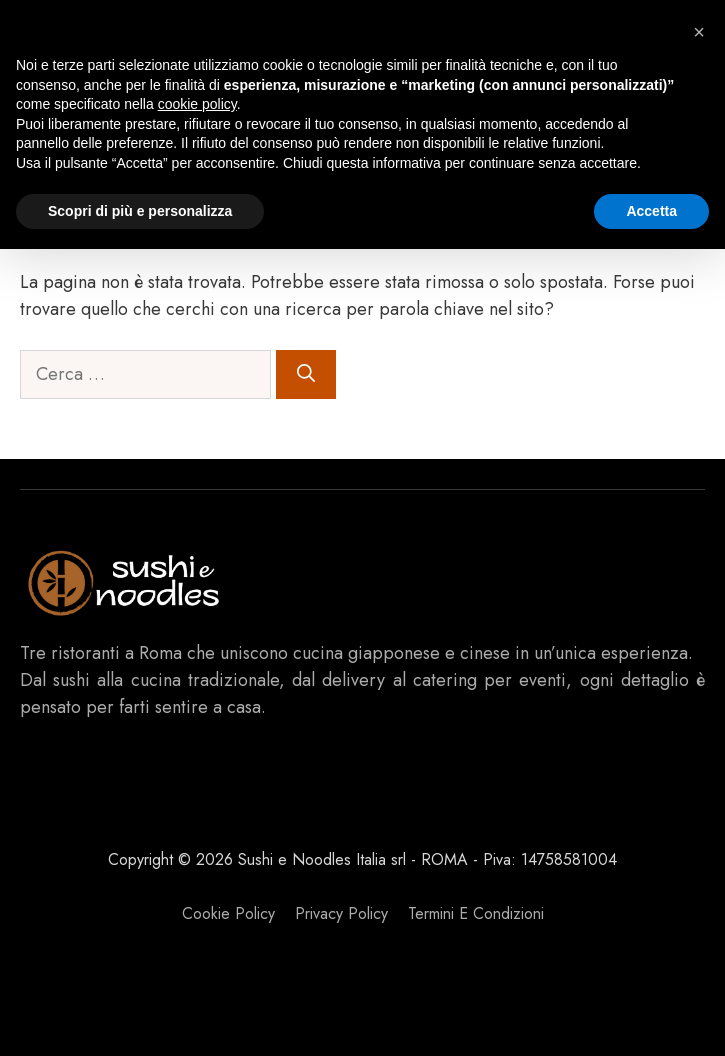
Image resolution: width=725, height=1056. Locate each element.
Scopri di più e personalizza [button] (140, 211)
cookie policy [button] (197, 104)
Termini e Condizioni (476, 913)
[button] (699, 32)
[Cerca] (306, 374)
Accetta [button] (651, 211)
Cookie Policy (228, 913)
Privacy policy (341, 913)
